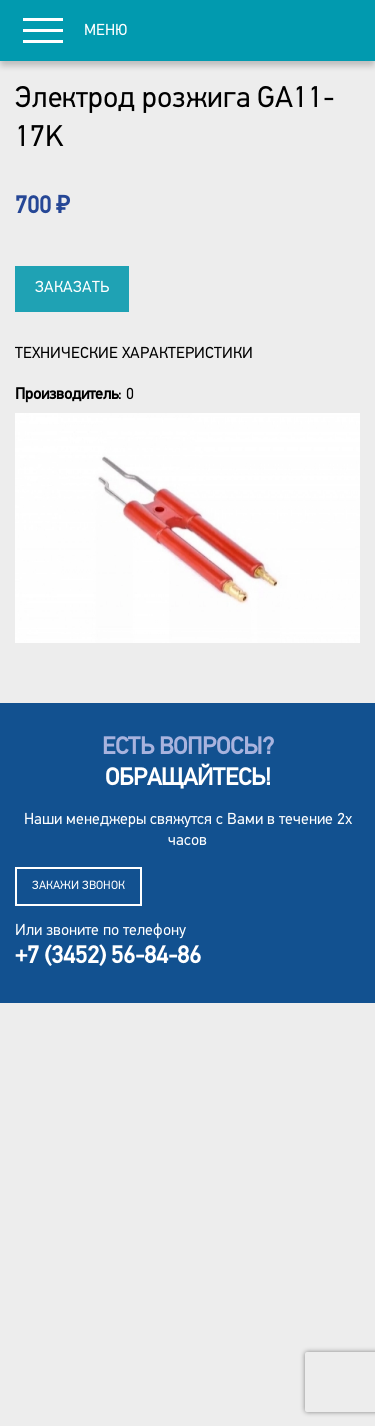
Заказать (72, 288)
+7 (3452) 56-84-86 (108, 957)
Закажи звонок (78, 886)
